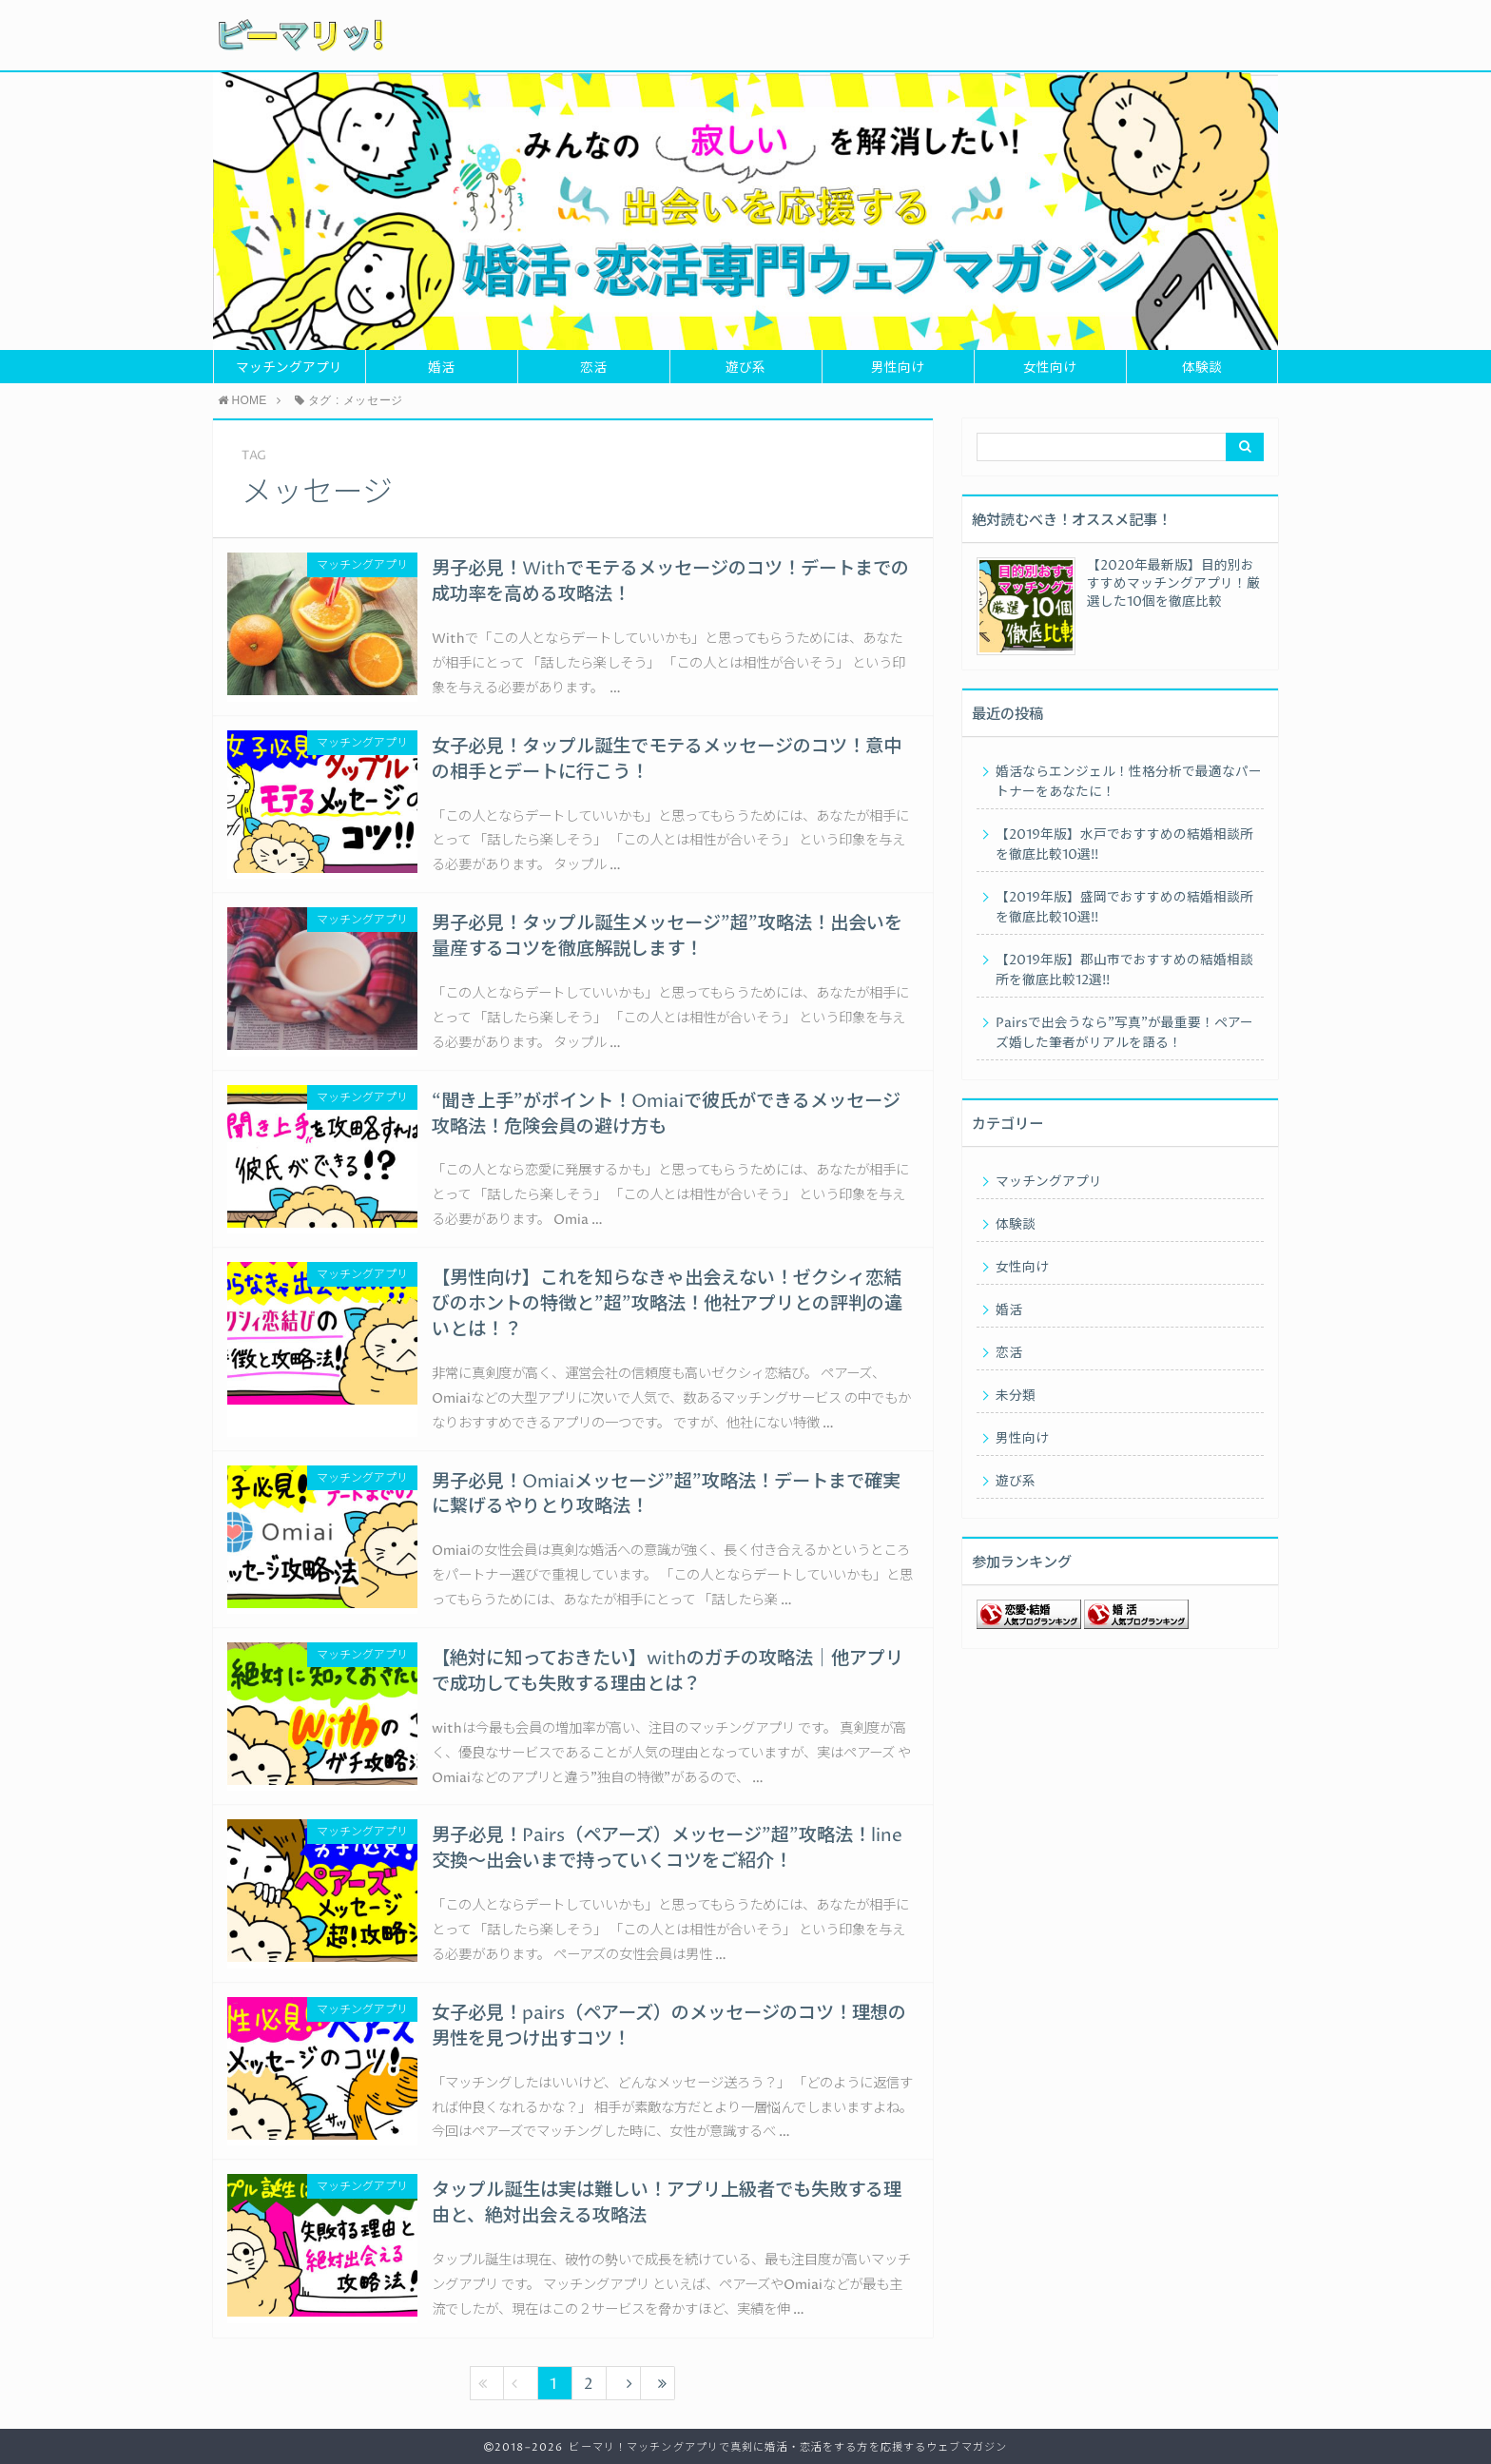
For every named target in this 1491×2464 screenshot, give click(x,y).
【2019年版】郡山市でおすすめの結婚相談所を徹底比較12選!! (1124, 970)
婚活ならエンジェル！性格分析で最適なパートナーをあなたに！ (1129, 782)
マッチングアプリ (289, 368)
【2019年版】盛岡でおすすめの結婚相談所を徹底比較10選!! (1124, 907)
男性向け (897, 368)
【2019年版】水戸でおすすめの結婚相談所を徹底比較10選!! (1124, 844)
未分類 (1016, 1396)
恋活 (593, 368)
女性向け (1049, 368)
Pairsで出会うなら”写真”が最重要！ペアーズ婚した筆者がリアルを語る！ (1124, 1033)
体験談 (1202, 368)
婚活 (441, 368)
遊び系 (745, 368)
